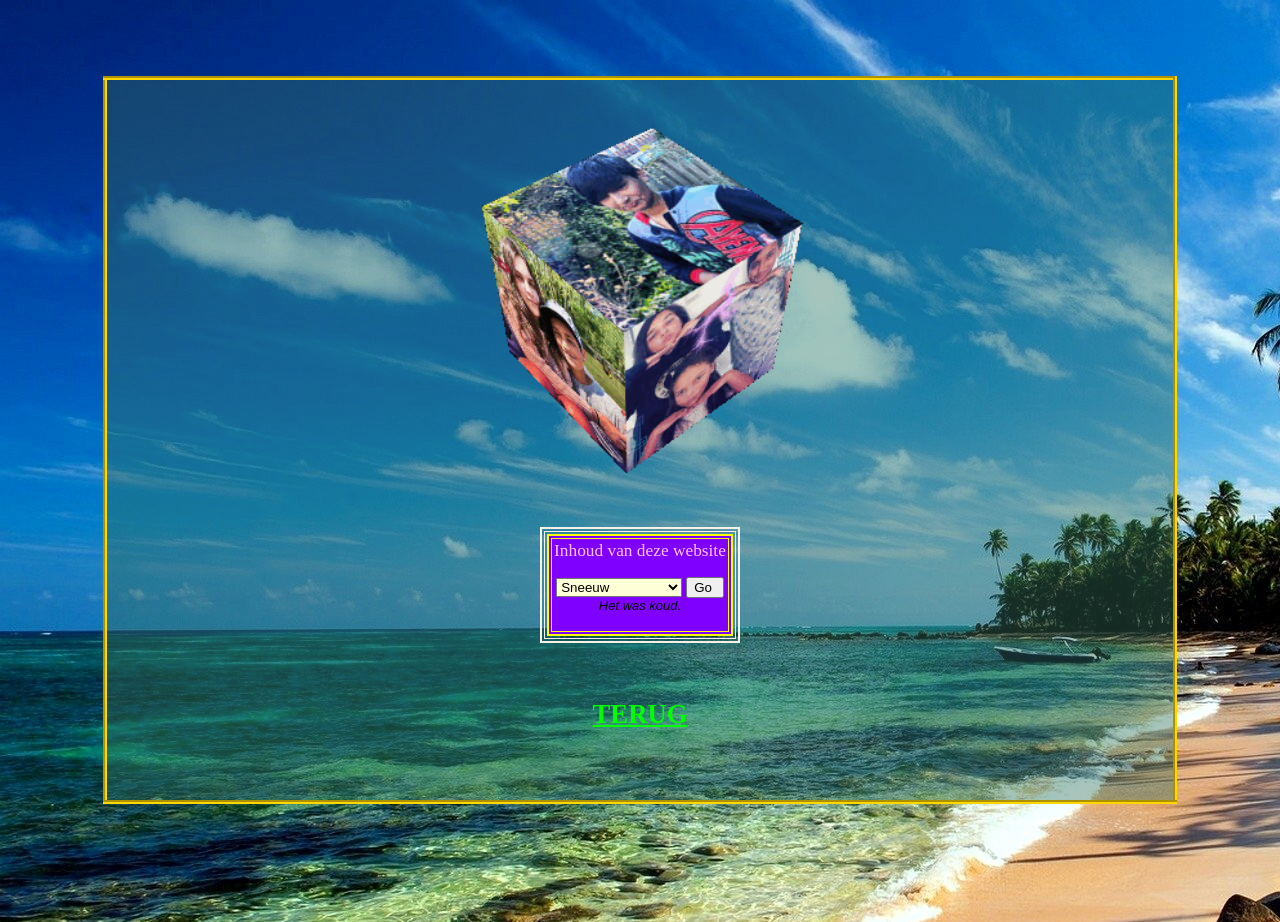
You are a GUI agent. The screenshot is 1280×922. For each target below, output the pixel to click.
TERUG (640, 714)
